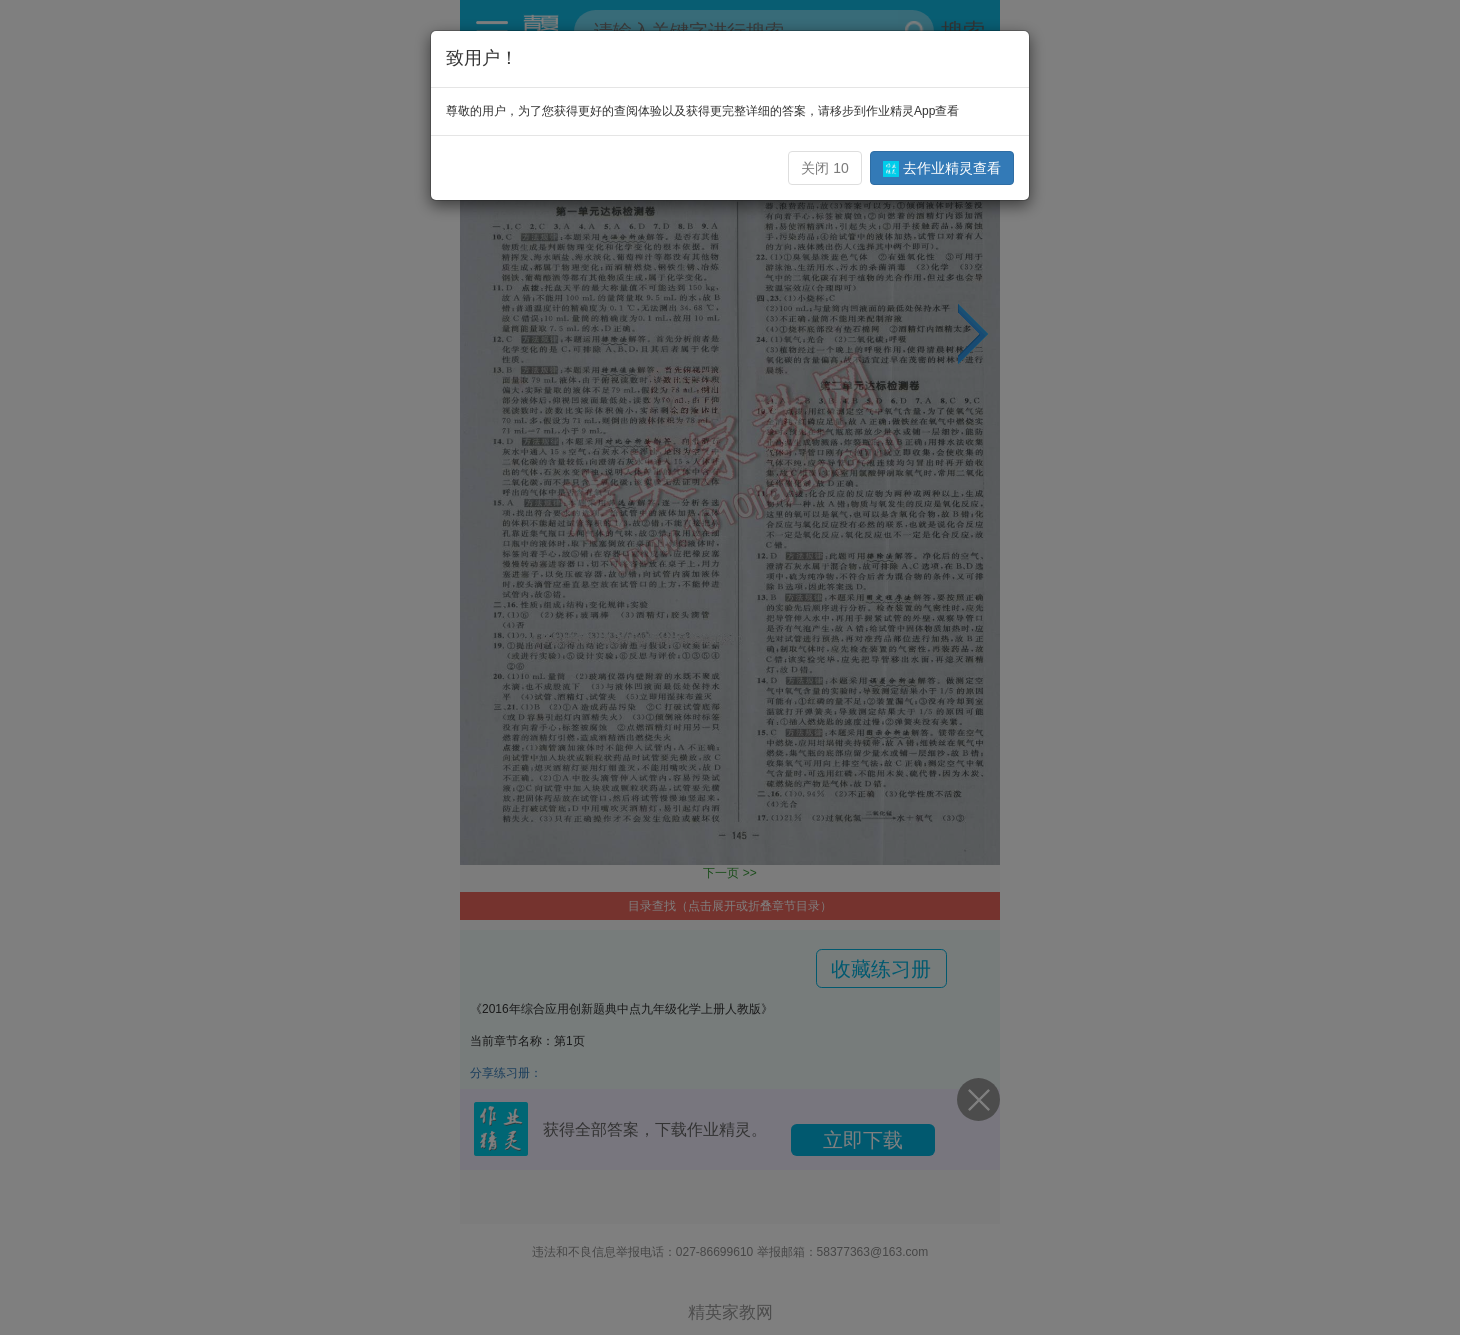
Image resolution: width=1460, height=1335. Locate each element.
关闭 (824, 168)
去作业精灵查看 (942, 168)
